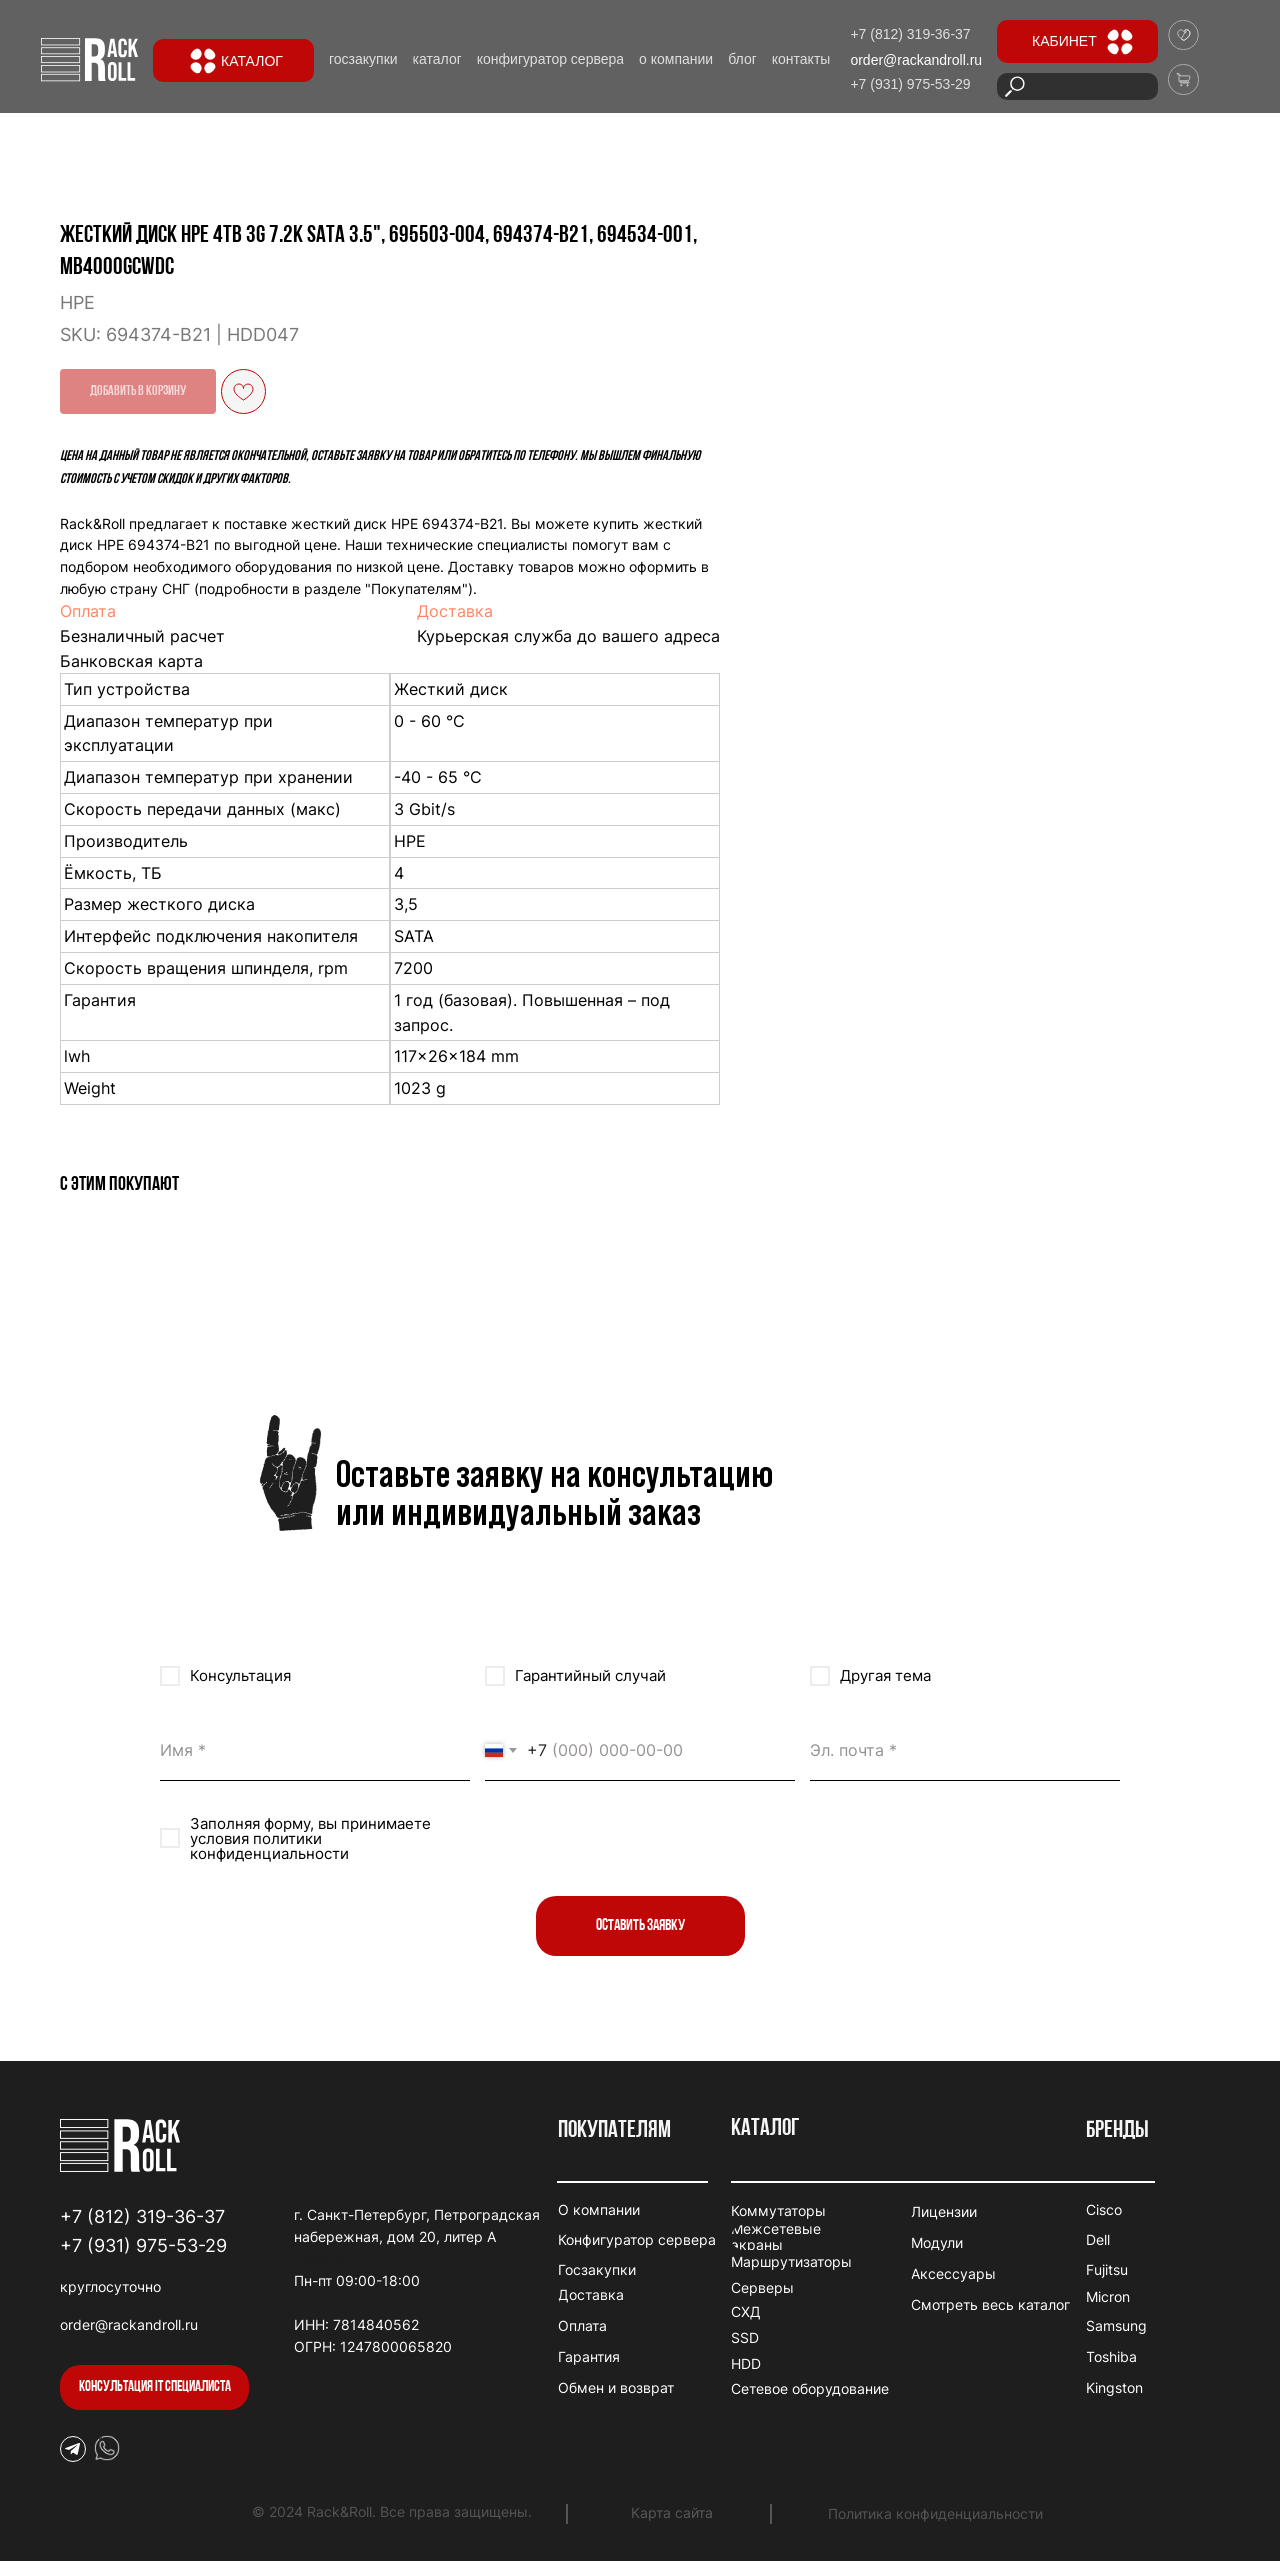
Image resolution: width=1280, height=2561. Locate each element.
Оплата (588, 611)
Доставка (955, 611)
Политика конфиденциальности (935, 2513)
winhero (319, 2302)
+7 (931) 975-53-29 (143, 2245)
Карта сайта (672, 2512)
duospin (320, 2258)
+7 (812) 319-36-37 (142, 2216)
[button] (154, 2387)
